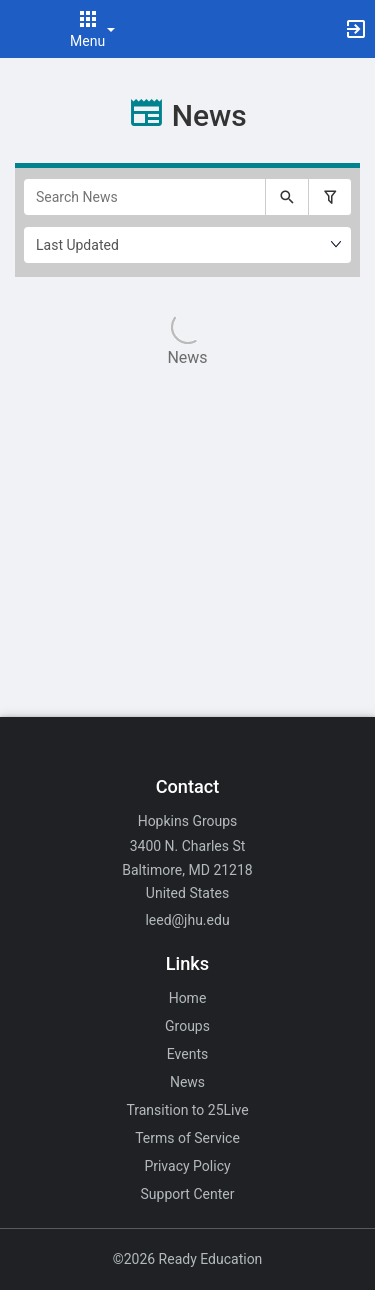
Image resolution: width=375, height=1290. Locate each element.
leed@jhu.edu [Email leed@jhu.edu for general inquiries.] (187, 920)
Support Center (188, 1194)
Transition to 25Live (187, 1110)
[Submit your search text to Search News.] (287, 197)
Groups (187, 1026)
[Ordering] (187, 245)
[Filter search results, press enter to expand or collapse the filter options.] (330, 197)
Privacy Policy (187, 1166)
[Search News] (144, 197)
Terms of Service (187, 1138)
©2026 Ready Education (188, 1259)
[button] (25, 29)
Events (187, 1054)
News (187, 1082)
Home (188, 998)
